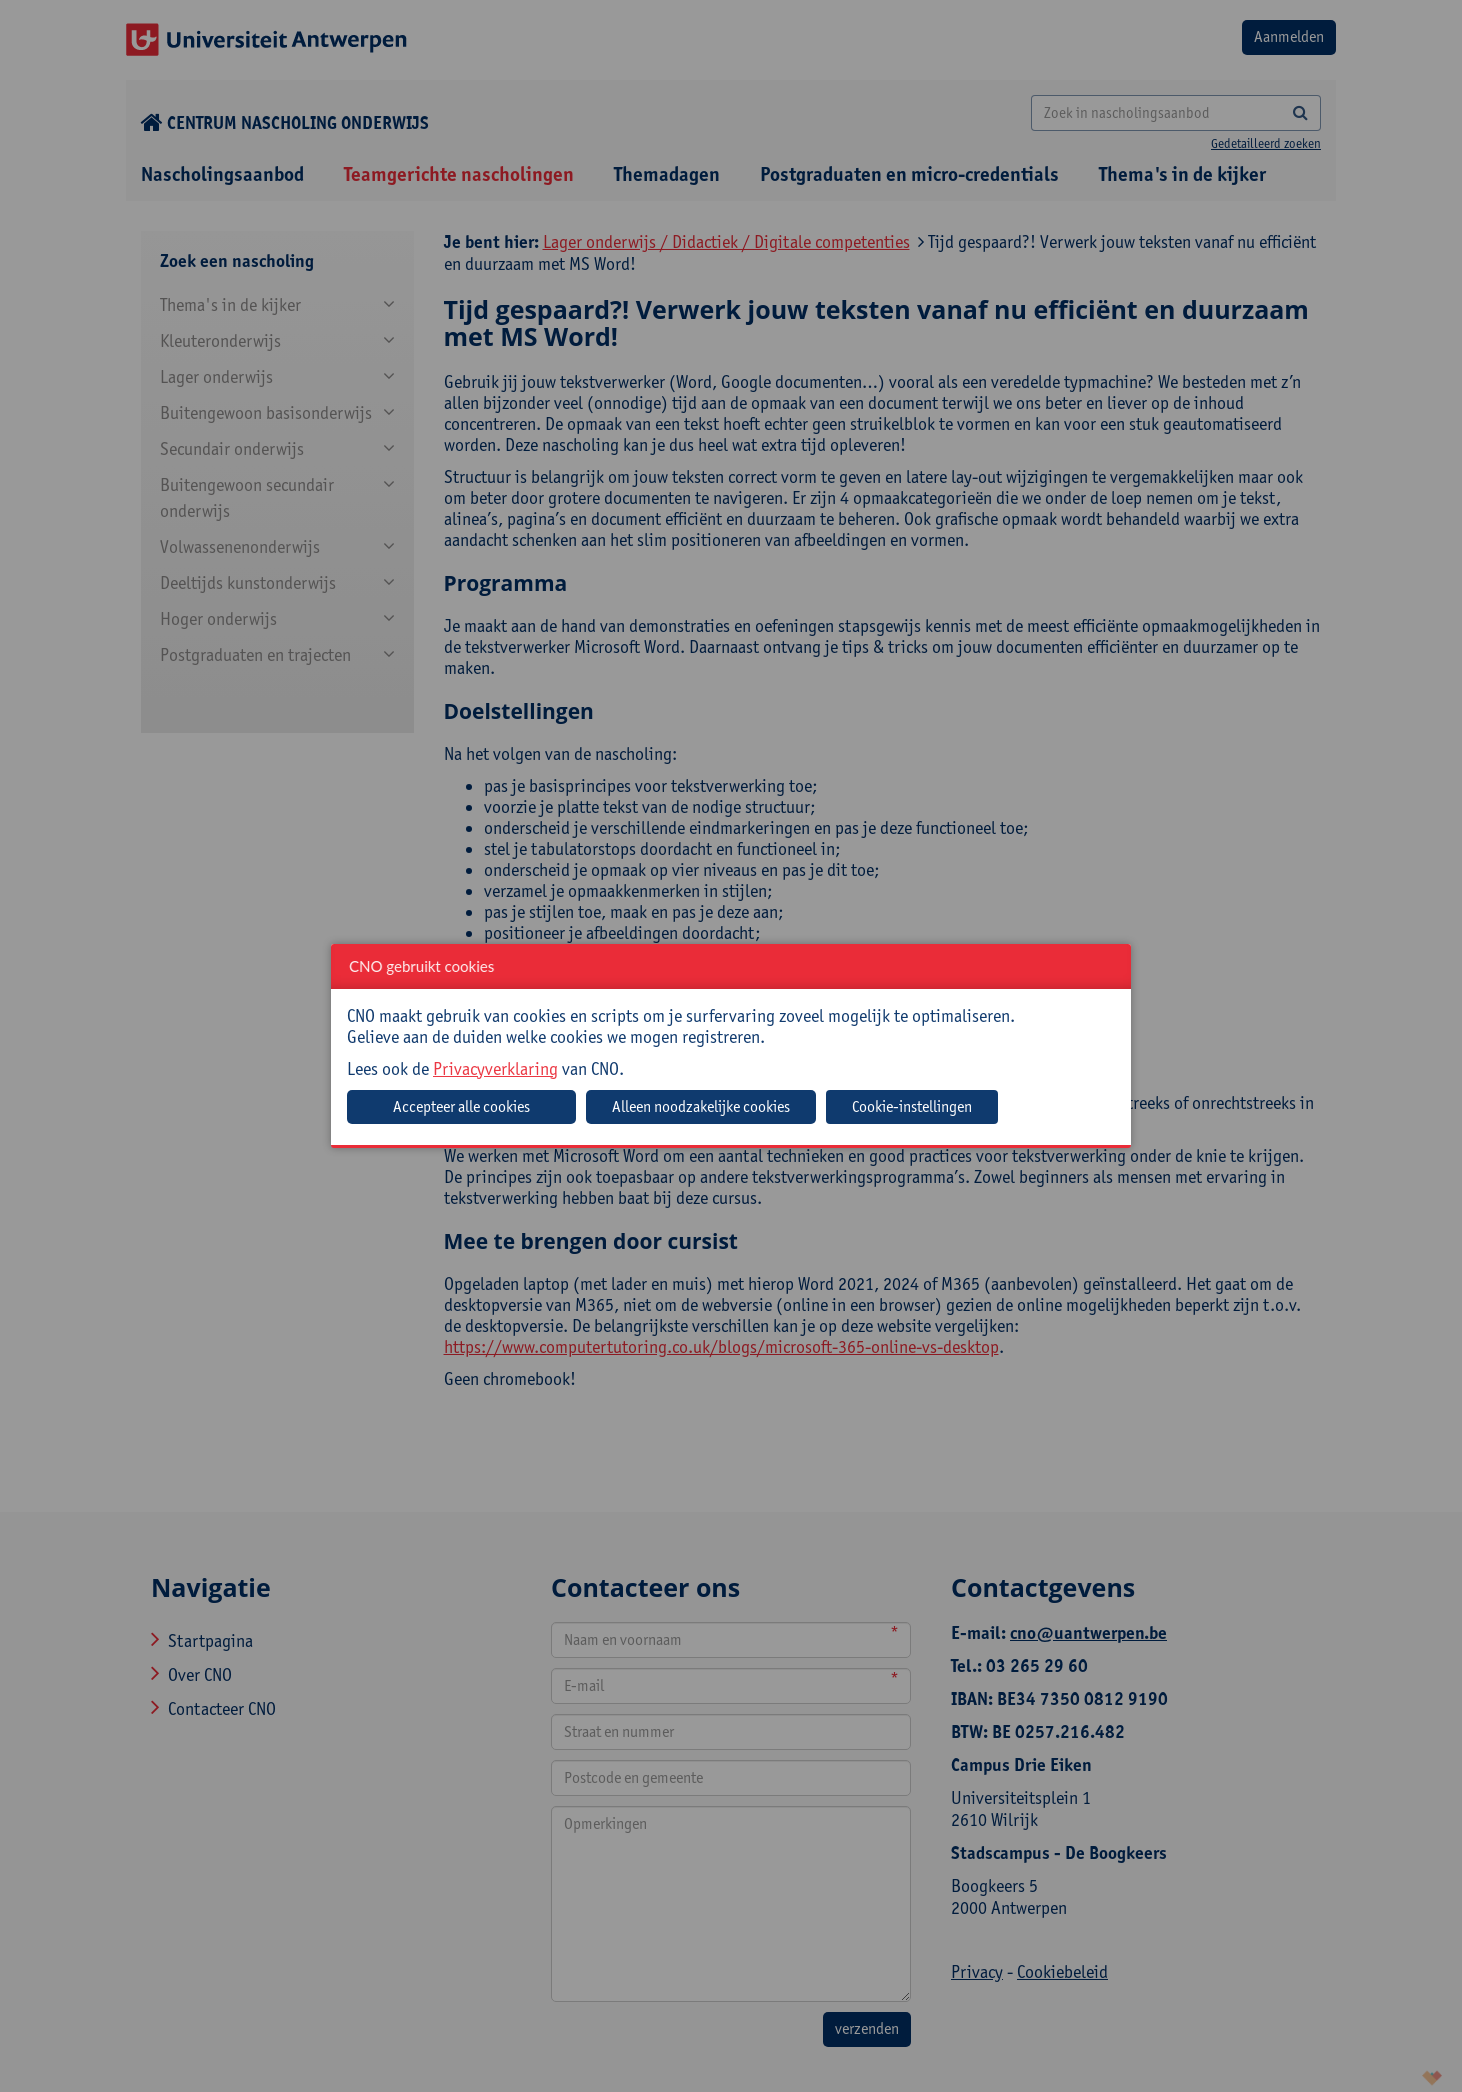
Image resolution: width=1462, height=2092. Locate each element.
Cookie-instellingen (912, 1106)
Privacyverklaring (495, 1068)
